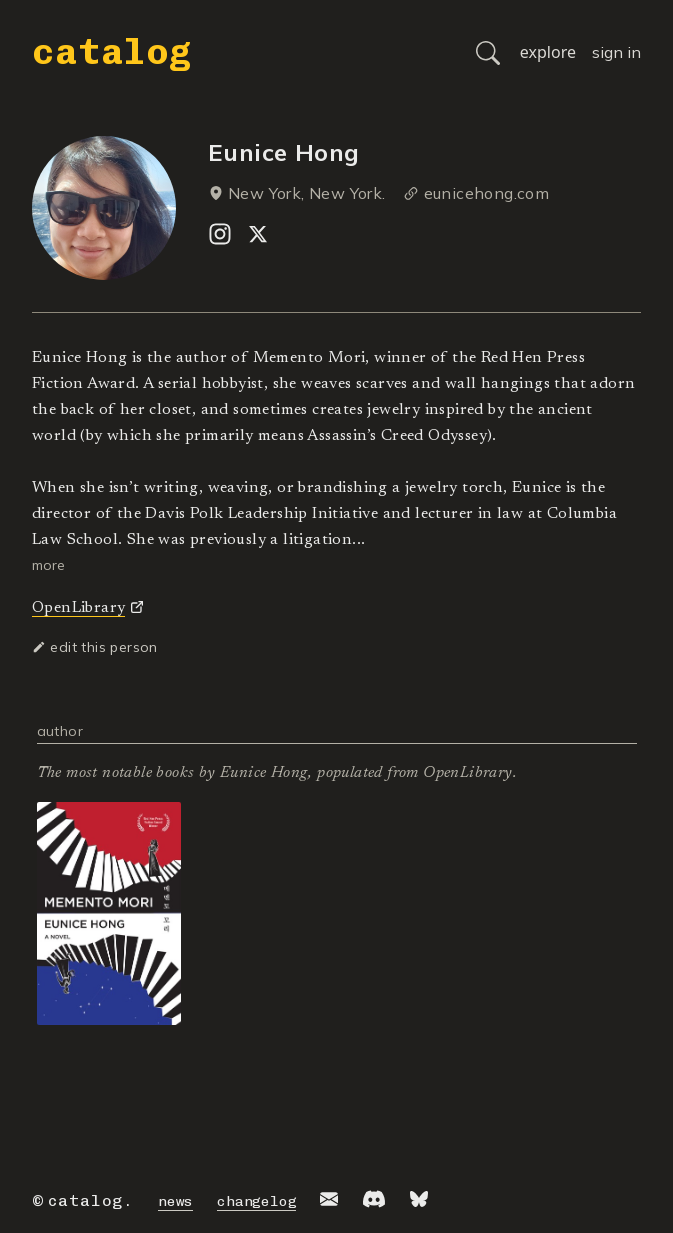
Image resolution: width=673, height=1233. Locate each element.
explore (548, 52)
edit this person (95, 647)
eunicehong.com (487, 193)
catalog (112, 51)
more (48, 565)
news (175, 1201)
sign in (616, 52)
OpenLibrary (78, 608)
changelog (256, 1201)
